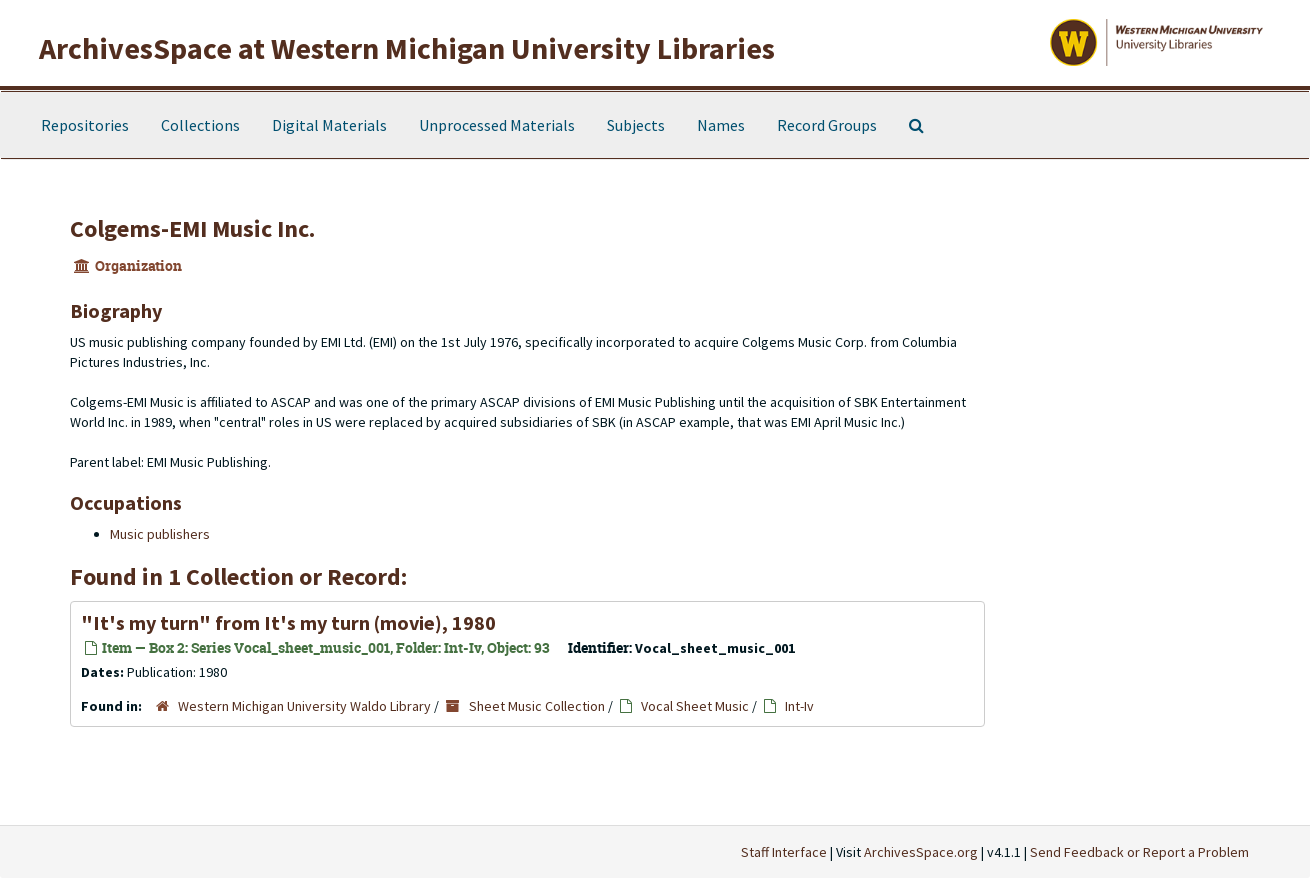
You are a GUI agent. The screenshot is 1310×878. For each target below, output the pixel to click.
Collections (200, 125)
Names (721, 125)
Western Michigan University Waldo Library (304, 706)
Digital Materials (329, 125)
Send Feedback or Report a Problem (1139, 852)
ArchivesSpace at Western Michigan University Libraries (407, 48)
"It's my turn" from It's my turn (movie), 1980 (288, 622)
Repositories (85, 125)
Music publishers (160, 534)
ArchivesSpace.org (921, 852)
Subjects (636, 125)
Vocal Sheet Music (695, 706)
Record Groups (827, 125)
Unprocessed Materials (497, 125)
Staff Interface (784, 852)
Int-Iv (799, 706)
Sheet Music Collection (537, 706)
